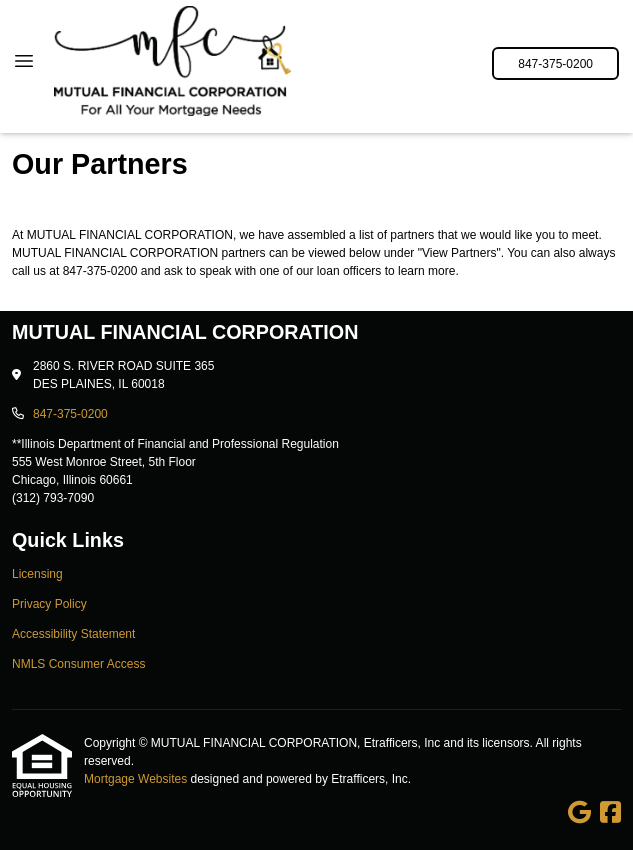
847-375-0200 (555, 64)
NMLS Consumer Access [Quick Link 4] (78, 664)
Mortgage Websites (137, 779)
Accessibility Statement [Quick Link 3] (73, 634)
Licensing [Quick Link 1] (37, 574)
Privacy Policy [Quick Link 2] (49, 604)
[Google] (579, 813)
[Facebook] (610, 813)
